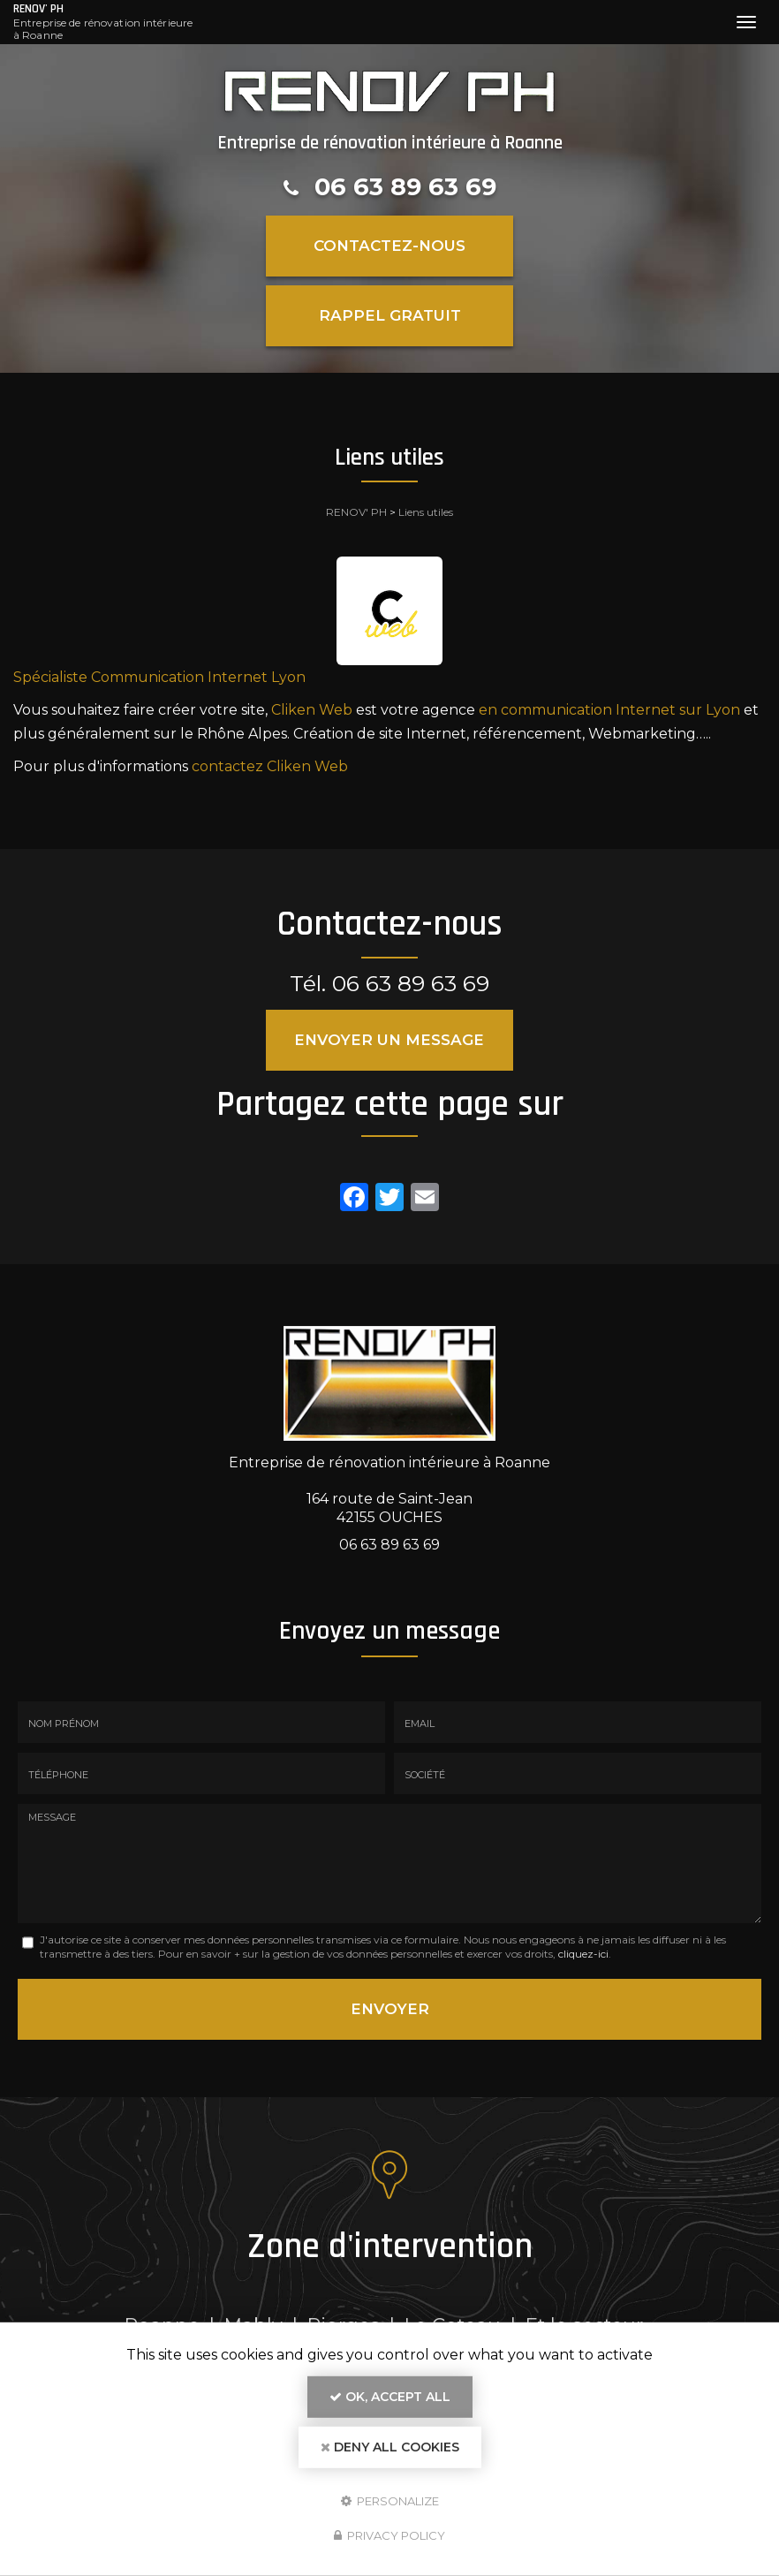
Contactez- (389, 245)
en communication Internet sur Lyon (609, 709)
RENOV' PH (103, 22)
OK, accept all (389, 2397)
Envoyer (390, 2009)
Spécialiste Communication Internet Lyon (159, 677)
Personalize (390, 2500)
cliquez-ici (583, 1953)
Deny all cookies (390, 2447)
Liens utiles (425, 512)
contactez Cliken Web (270, 766)
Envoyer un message (389, 1040)
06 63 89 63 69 (405, 186)
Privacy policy (389, 2535)
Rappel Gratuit (390, 315)
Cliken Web (311, 709)
